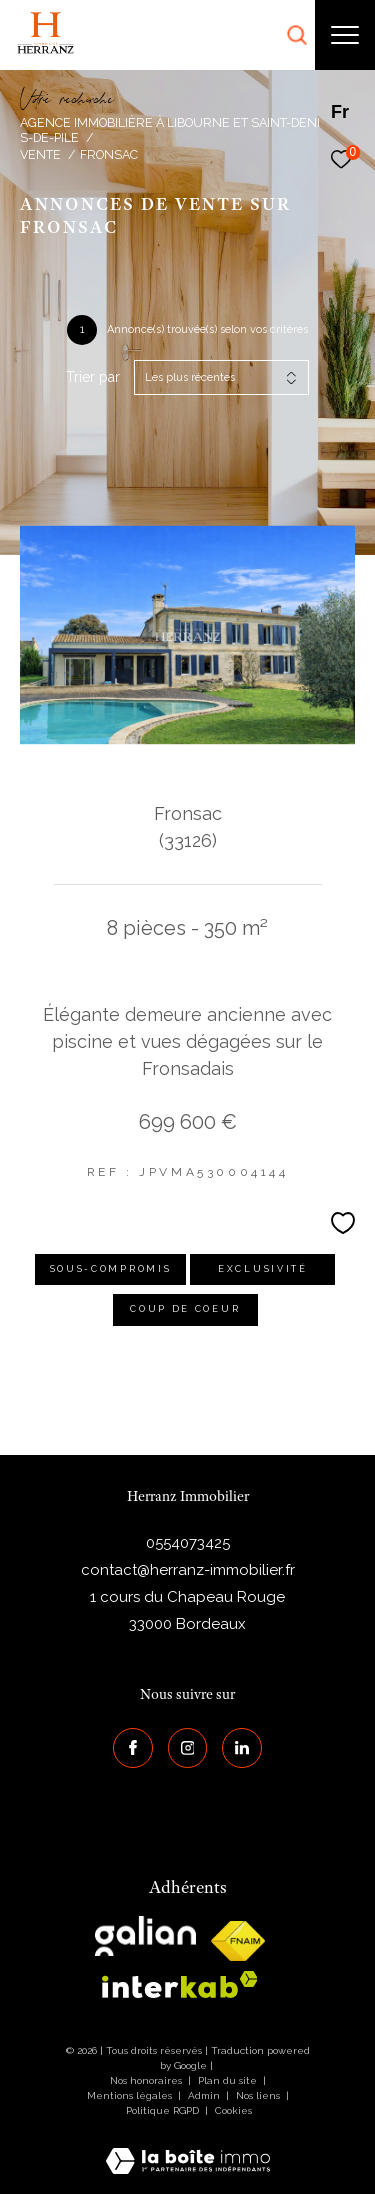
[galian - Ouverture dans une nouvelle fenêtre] (145, 1936)
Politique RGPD (162, 2110)
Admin (205, 2095)
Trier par (93, 377)
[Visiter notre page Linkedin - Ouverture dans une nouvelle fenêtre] (242, 1748)
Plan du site (229, 2080)
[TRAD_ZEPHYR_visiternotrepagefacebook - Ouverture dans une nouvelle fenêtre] (133, 1748)
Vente (40, 154)
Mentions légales (131, 2095)
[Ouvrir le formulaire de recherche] (297, 35)
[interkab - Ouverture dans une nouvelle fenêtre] (180, 1984)
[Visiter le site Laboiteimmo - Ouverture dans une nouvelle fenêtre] (188, 2148)
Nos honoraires (146, 2080)
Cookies (233, 2110)
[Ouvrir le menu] (345, 35)
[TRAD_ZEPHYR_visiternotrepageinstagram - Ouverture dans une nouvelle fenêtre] (188, 1748)
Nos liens (259, 2095)
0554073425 (188, 1543)
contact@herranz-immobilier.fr (188, 1570)
